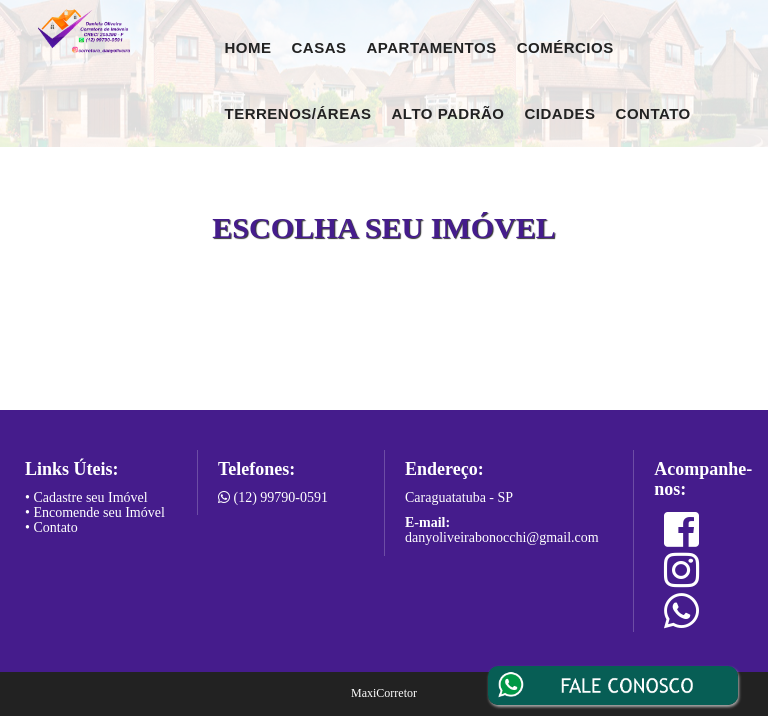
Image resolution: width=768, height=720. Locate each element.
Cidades (560, 113)
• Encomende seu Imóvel (95, 512)
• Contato (51, 527)
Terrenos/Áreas (298, 113)
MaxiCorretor (384, 693)
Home (248, 47)
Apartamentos (432, 47)
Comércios (565, 47)
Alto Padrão (448, 113)
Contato (653, 113)
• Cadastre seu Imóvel (86, 497)
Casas (319, 47)
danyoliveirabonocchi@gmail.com (502, 537)
